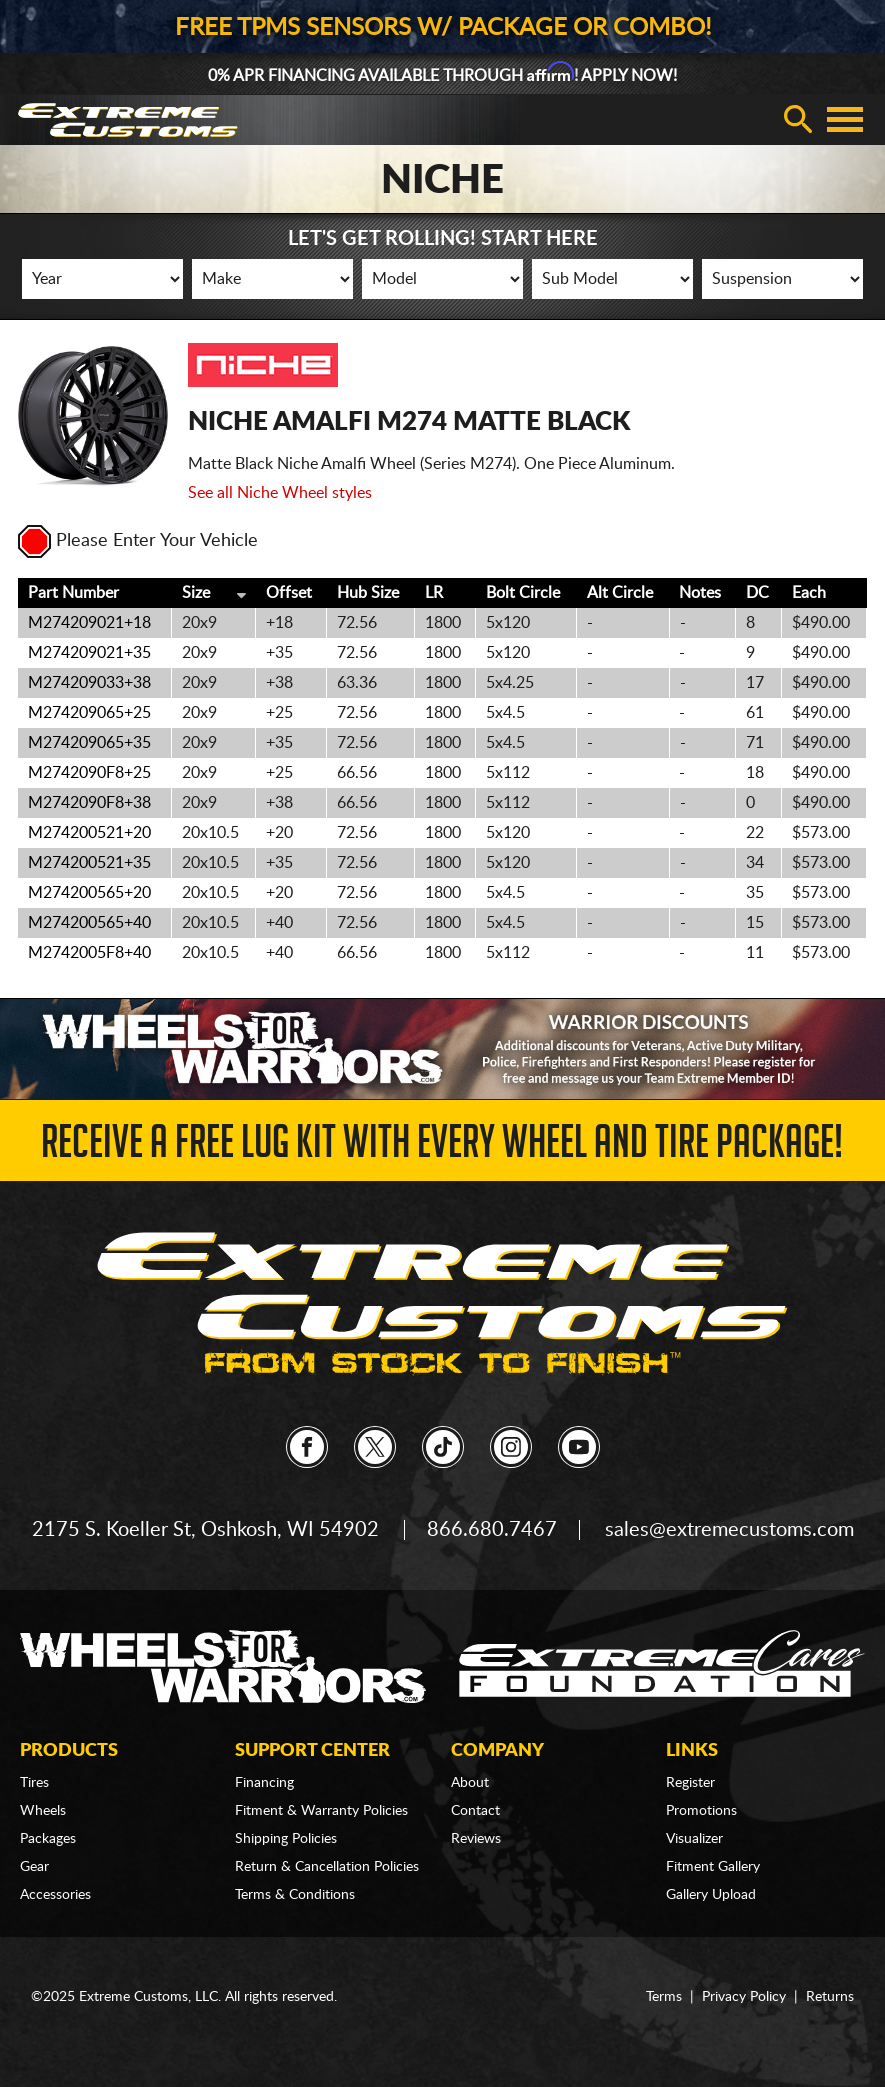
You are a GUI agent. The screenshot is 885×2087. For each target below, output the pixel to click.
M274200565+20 (89, 893)
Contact (475, 1811)
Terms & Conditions (295, 1895)
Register (690, 1783)
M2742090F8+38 (89, 803)
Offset (289, 593)
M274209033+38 (89, 683)
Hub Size (368, 593)
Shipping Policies (286, 1839)
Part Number (73, 593)
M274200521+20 (89, 833)
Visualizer (694, 1839)
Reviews (476, 1839)
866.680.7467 (492, 1530)
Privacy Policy (744, 1997)
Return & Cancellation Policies (327, 1867)
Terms (664, 1997)
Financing (264, 1783)
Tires (34, 1783)
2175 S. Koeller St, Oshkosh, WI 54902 (205, 1530)
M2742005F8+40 (89, 953)
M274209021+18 (89, 623)
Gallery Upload (711, 1895)
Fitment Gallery (713, 1867)
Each (809, 593)
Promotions (701, 1811)
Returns (830, 1997)
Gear (34, 1867)
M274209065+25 (89, 713)
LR (434, 593)
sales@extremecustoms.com (729, 1530)
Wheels (43, 1811)
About (470, 1783)
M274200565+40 (89, 923)
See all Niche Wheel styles (280, 493)
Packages (48, 1839)
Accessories (55, 1895)
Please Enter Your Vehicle (138, 541)
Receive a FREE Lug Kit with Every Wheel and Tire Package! (442, 1147)
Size (196, 593)
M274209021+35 (89, 653)
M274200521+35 (89, 863)
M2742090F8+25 (89, 773)
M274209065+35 (89, 743)
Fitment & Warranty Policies (321, 1811)
